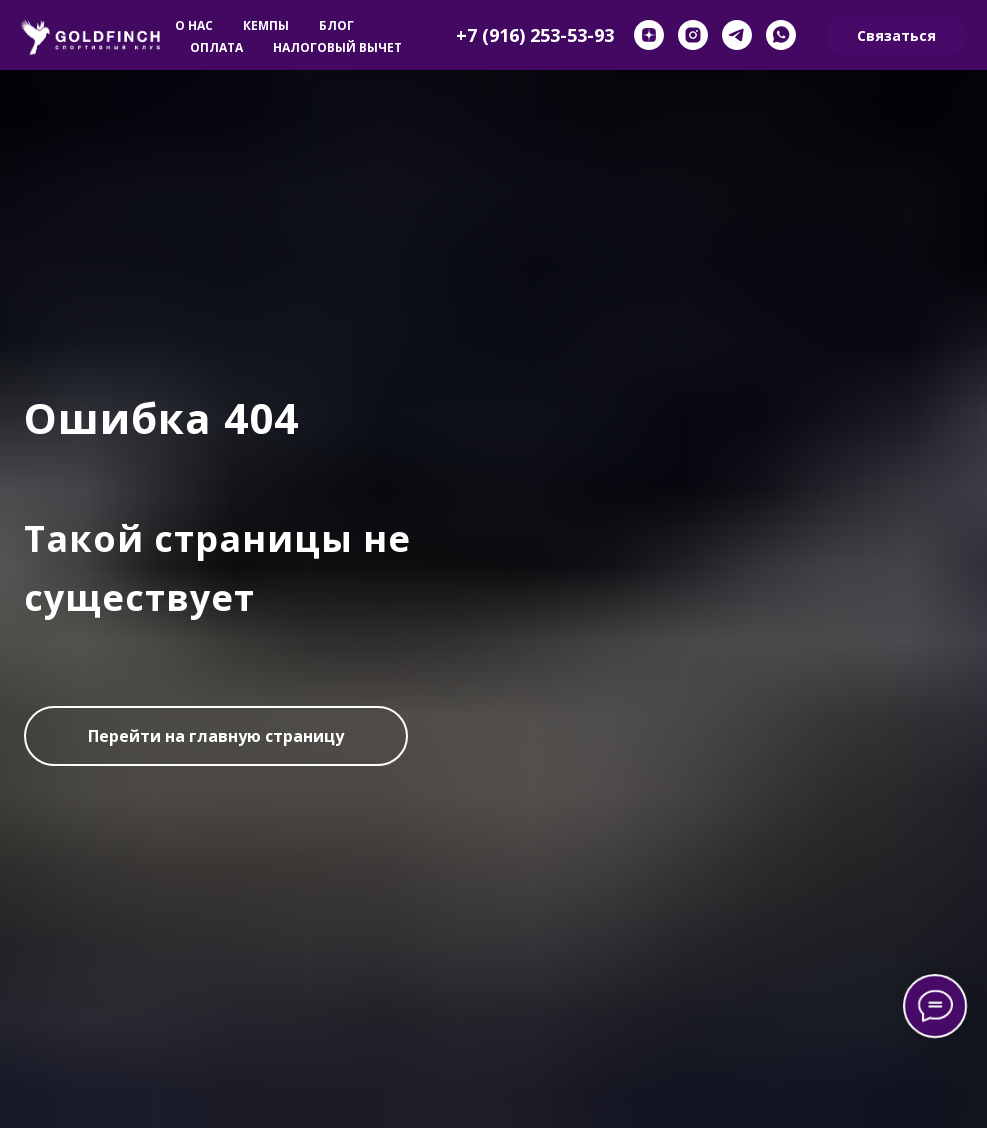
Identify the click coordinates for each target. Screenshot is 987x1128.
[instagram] (693, 35)
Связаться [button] (896, 35)
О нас (194, 25)
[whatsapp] (781, 35)
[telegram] (737, 35)
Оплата (216, 47)
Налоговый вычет (337, 47)
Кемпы (266, 25)
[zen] (649, 35)
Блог (336, 25)
